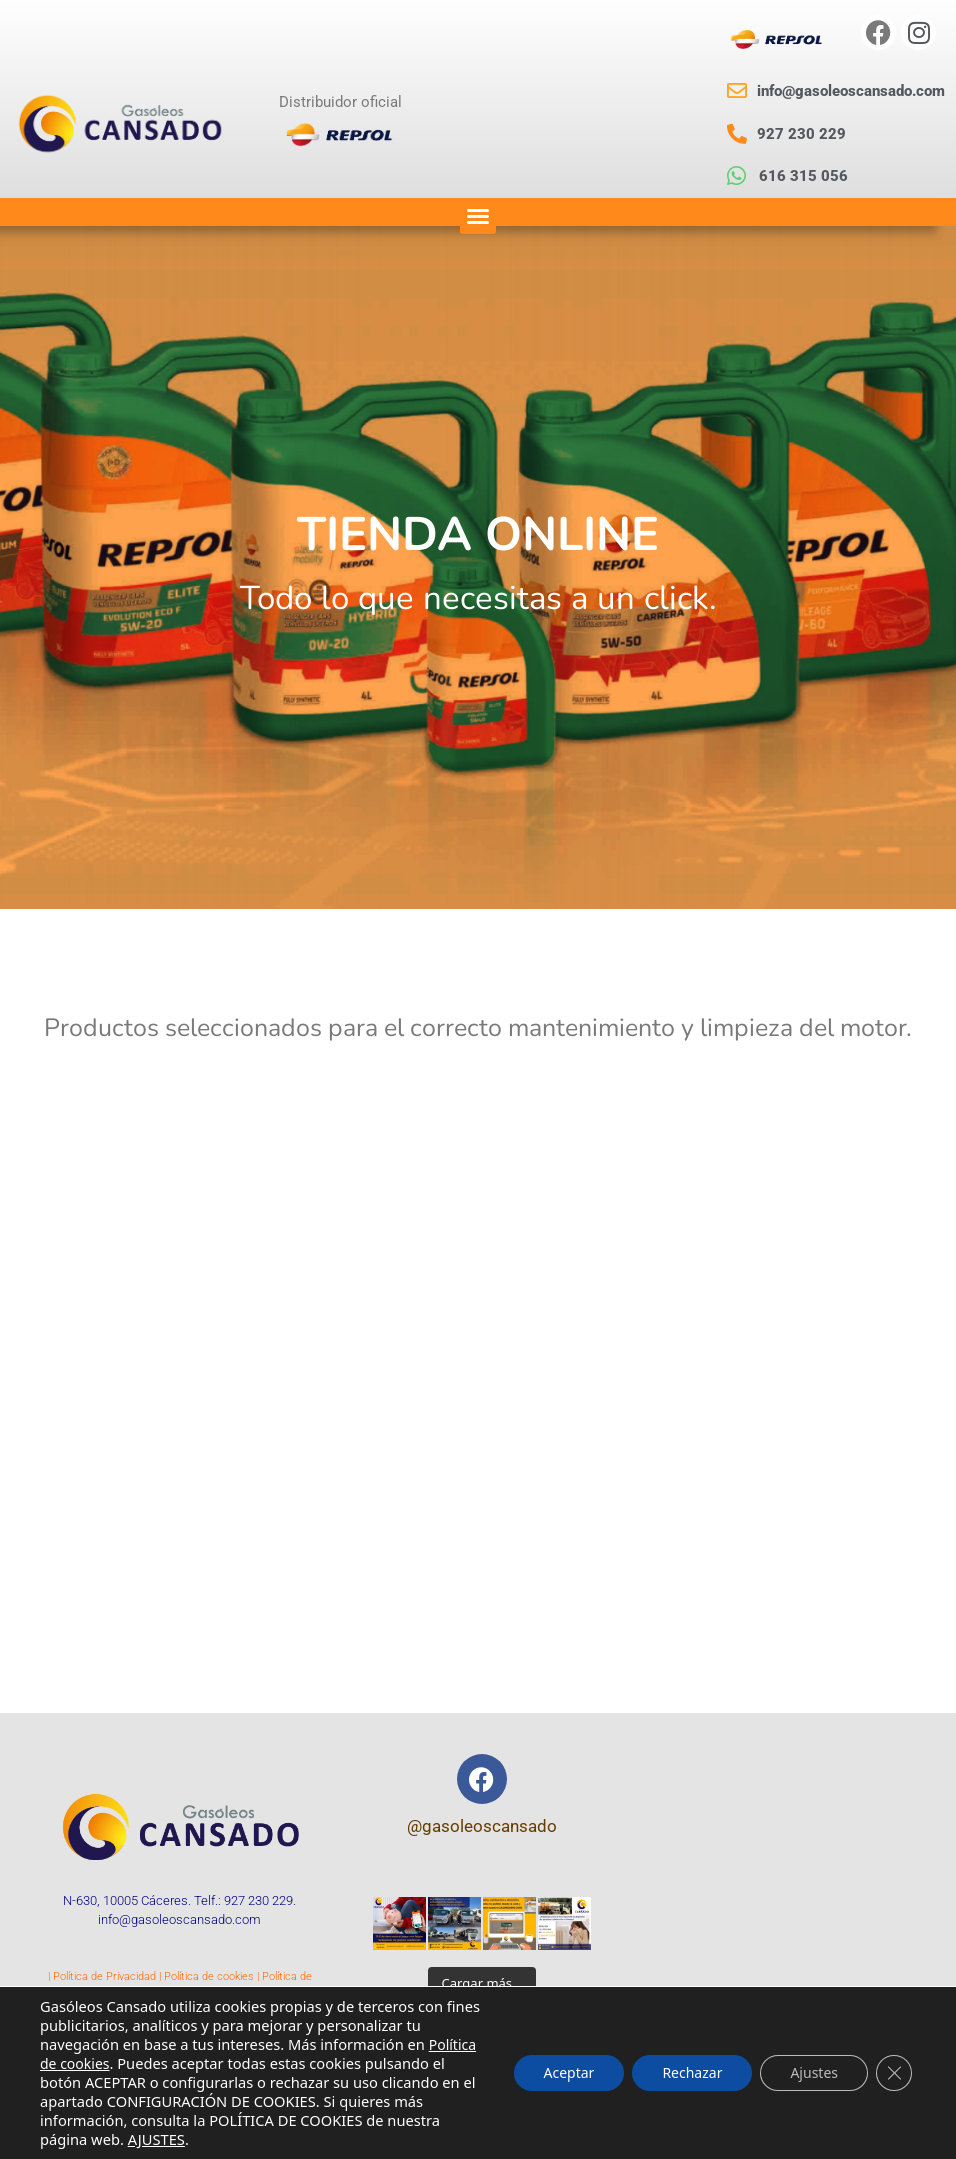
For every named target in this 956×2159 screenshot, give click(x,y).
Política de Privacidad (104, 1976)
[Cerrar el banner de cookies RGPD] (894, 2073)
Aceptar (569, 2072)
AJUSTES (156, 2139)
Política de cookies (209, 1976)
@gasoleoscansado (482, 1826)
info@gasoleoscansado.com (179, 1919)
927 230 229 (258, 1900)
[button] (478, 216)
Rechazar (692, 2072)
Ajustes (814, 2072)
